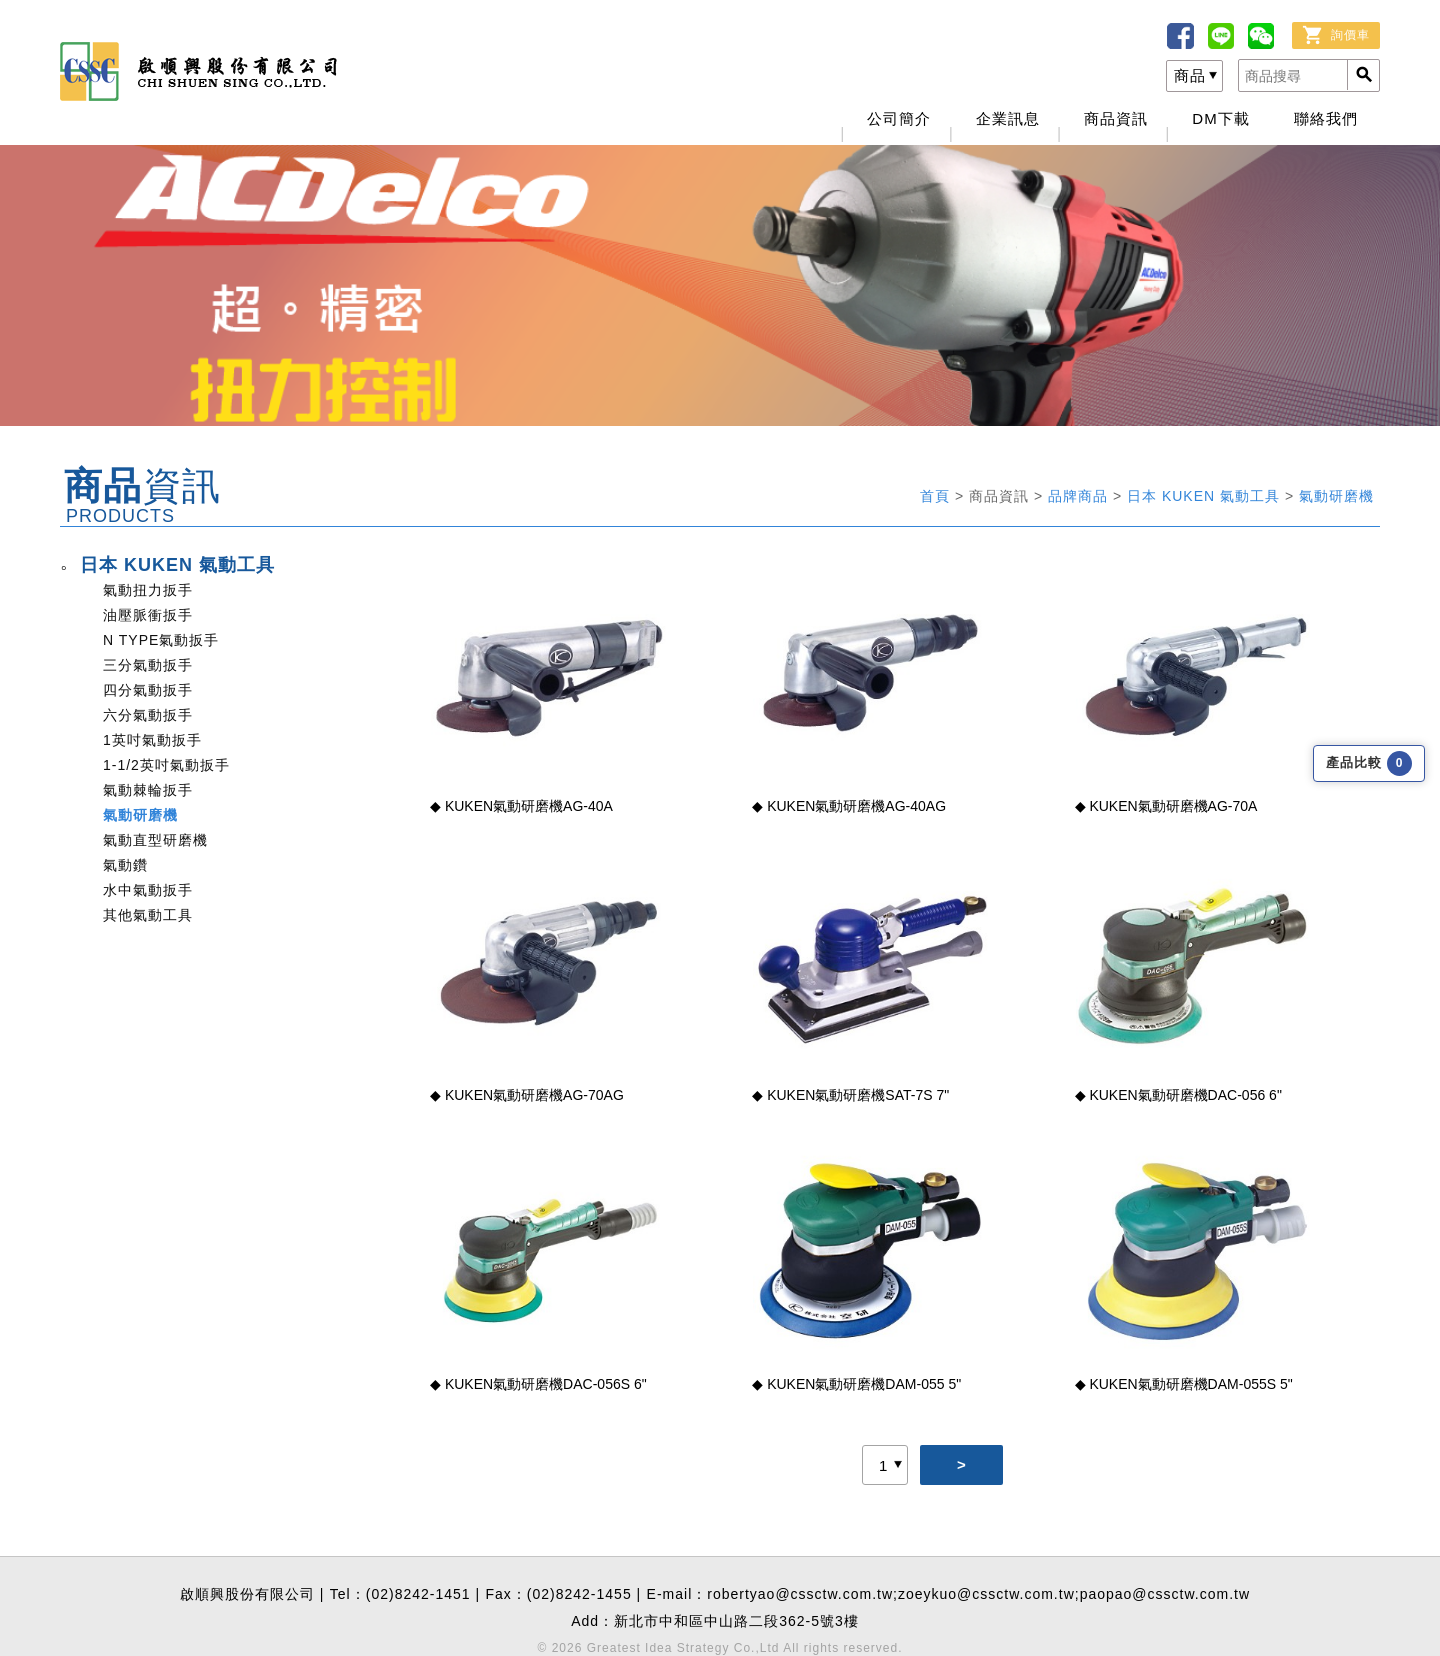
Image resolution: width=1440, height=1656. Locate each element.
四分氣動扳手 (148, 690)
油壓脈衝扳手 (148, 615)
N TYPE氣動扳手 (161, 640)
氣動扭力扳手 (148, 590)
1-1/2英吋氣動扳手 (166, 765)
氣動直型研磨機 (155, 840)
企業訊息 (1008, 118)
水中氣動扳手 (148, 890)
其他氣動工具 (148, 915)
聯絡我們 (1326, 118)
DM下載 (1220, 118)
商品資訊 (1116, 118)
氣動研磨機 (1336, 496)
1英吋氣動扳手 (152, 740)
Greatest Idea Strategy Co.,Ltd (683, 1648)
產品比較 (1369, 763)
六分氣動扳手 (148, 715)
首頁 (937, 496)
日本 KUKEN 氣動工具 (1206, 496)
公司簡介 (899, 118)
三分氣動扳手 (148, 665)
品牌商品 (1080, 496)
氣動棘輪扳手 (148, 790)
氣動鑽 (125, 865)
